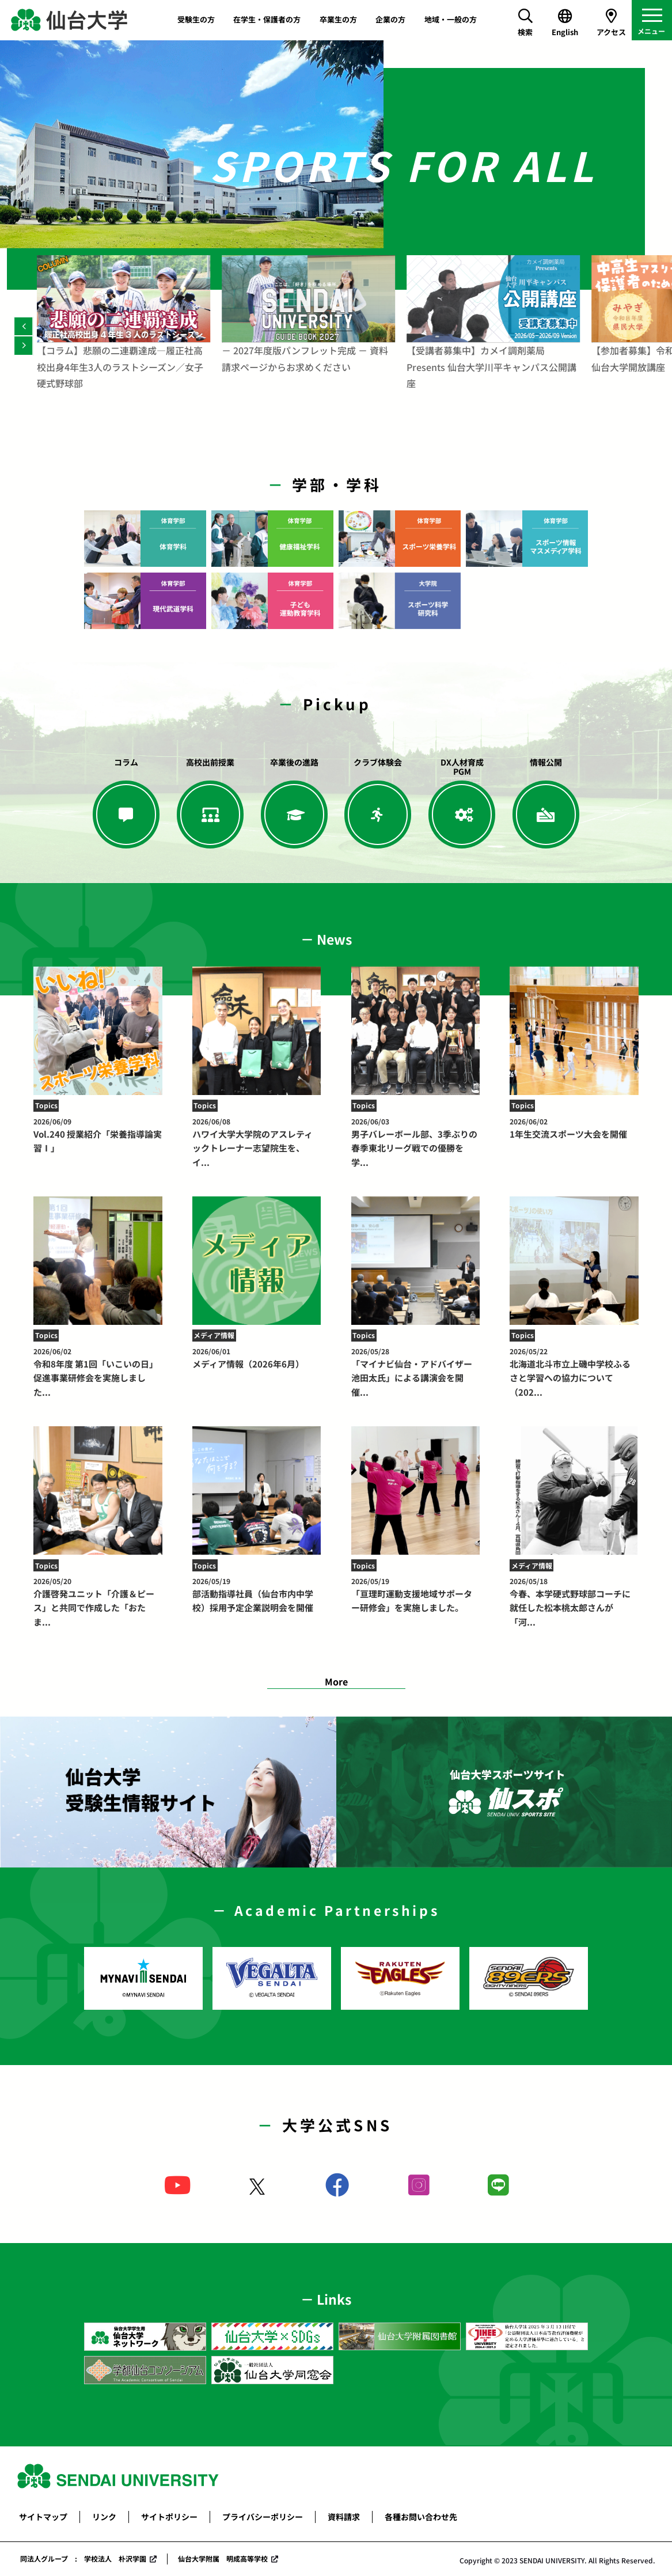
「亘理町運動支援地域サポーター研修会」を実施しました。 (415, 1595)
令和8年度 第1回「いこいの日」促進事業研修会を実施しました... (97, 1372)
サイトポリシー (169, 2516)
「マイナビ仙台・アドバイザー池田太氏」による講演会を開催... (415, 1372)
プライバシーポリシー (262, 2516)
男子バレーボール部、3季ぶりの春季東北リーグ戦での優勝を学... (415, 1142)
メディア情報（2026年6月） (256, 1358)
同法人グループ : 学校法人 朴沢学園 (83, 2558)
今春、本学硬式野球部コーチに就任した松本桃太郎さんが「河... (574, 1602)
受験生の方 (196, 19)
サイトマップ (43, 2516)
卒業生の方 (338, 19)
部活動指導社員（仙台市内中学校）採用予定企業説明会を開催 (256, 1595)
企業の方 (390, 19)
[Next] (23, 345)
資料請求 (344, 2516)
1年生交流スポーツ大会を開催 (574, 1128)
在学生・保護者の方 (267, 19)
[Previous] (23, 326)
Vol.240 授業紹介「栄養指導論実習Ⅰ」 (97, 1135)
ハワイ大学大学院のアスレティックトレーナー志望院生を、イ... (256, 1142)
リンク (104, 2516)
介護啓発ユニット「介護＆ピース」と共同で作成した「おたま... (97, 1602)
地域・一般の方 (450, 19)
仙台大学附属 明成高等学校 (223, 2558)
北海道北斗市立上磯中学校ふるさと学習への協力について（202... (574, 1372)
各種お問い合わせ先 (421, 2516)
